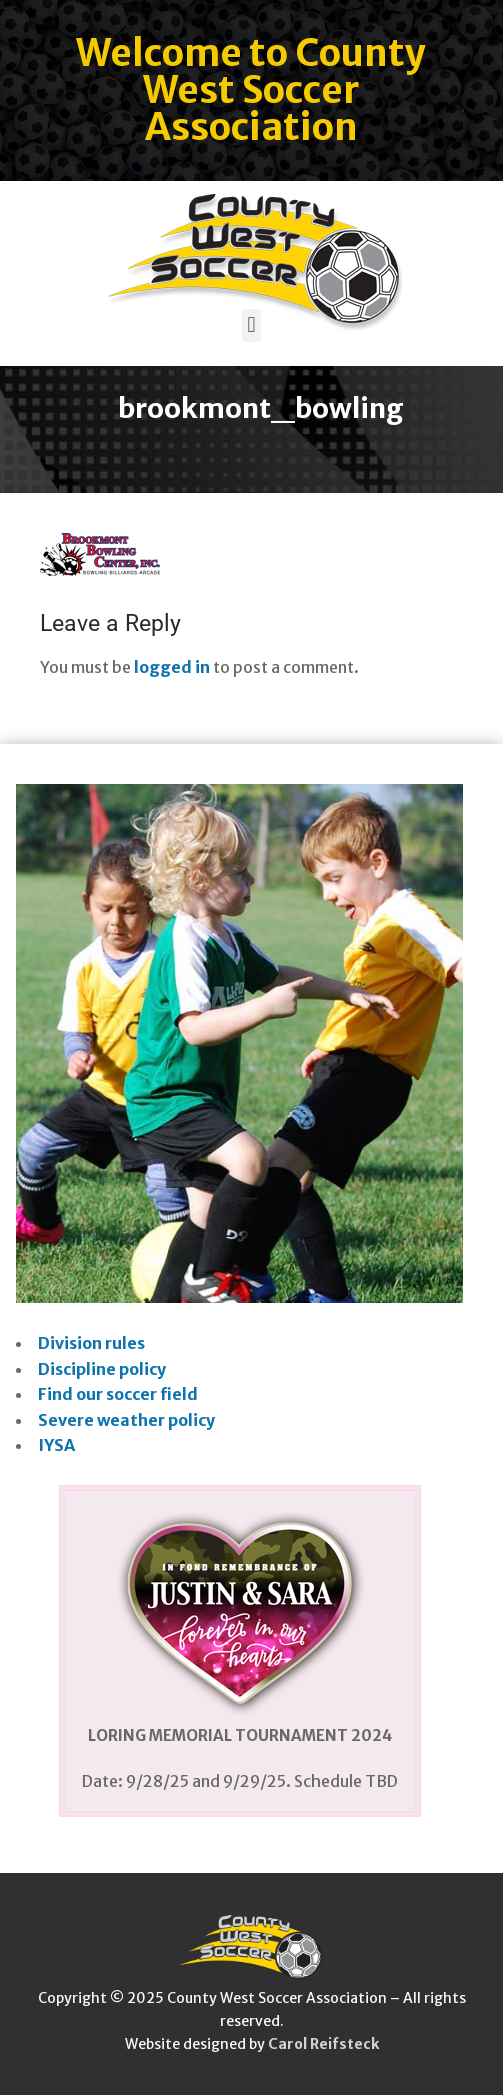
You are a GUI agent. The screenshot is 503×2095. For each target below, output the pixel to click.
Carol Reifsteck (323, 2044)
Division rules (91, 1343)
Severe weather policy (126, 1420)
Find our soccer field (118, 1394)
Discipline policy (102, 1369)
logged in (172, 667)
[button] (251, 325)
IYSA (56, 1445)
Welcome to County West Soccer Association (251, 90)
